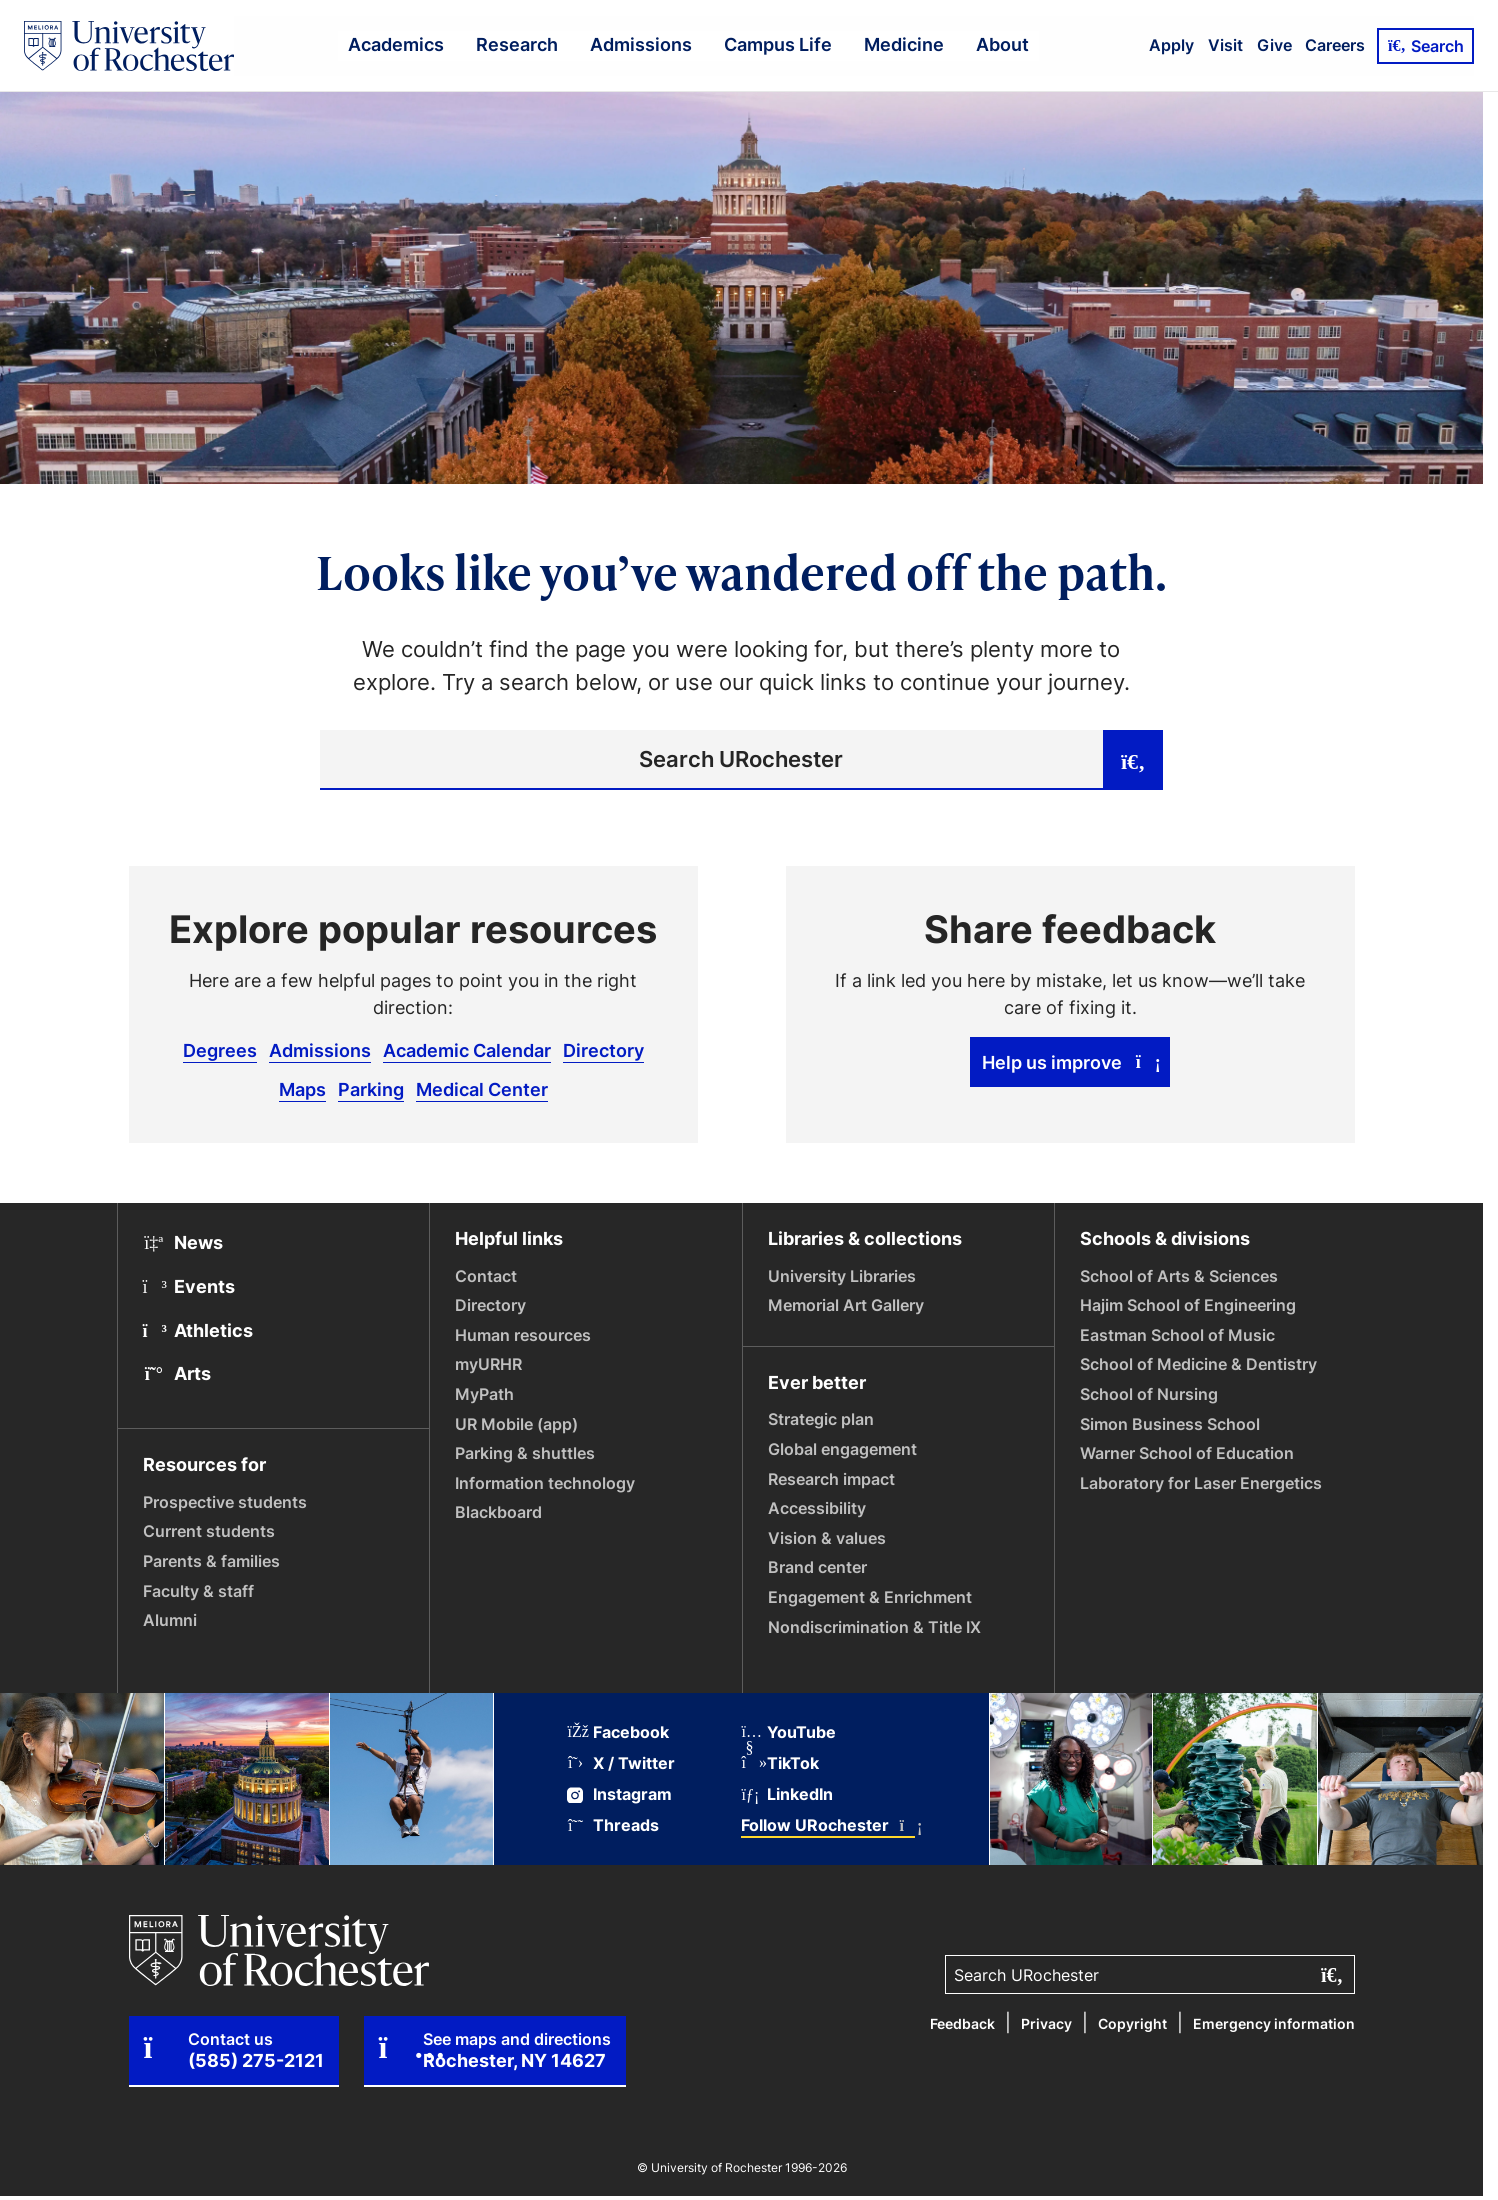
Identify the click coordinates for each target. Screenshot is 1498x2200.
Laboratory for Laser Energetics (1201, 1483)
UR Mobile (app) (516, 1424)
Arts (177, 1373)
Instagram (619, 1794)
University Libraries (842, 1276)
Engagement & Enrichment (870, 1597)
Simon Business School (1170, 1424)
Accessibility (817, 1508)
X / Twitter (621, 1763)
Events (189, 1286)
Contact (486, 1276)
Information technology (545, 1483)
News (183, 1242)
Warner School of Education (1187, 1453)
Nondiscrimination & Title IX (874, 1627)
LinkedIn (787, 1794)
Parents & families (211, 1561)
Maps (302, 1089)
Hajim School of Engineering (1188, 1305)
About (1002, 44)
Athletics (198, 1330)
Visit (1225, 45)
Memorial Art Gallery (846, 1305)
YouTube (788, 1732)
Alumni (170, 1620)
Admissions (641, 44)
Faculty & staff (198, 1591)
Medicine (904, 44)
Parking (371, 1089)
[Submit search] (1133, 760)
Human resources (523, 1335)
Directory (603, 1050)
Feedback (962, 2023)
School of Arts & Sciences (1179, 1276)
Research (517, 44)
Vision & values (827, 1538)
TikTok (780, 1763)
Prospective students (225, 1502)
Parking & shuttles (525, 1453)
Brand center (817, 1567)
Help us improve (1070, 1062)
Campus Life (778, 44)
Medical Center (482, 1089)
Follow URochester (828, 1825)
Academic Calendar (467, 1050)
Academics (396, 44)
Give (1274, 45)
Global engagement (842, 1449)
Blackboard (498, 1512)
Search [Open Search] (1425, 46)
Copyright (1132, 2023)
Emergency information (1274, 2023)
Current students (209, 1531)
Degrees (220, 1050)
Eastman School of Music (1177, 1335)
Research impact (831, 1479)
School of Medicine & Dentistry (1198, 1364)
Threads (613, 1825)
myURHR (488, 1364)
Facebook (618, 1732)
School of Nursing (1149, 1394)
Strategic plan (821, 1419)
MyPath (484, 1394)
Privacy (1046, 2023)
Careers (1335, 45)
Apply (1171, 45)
